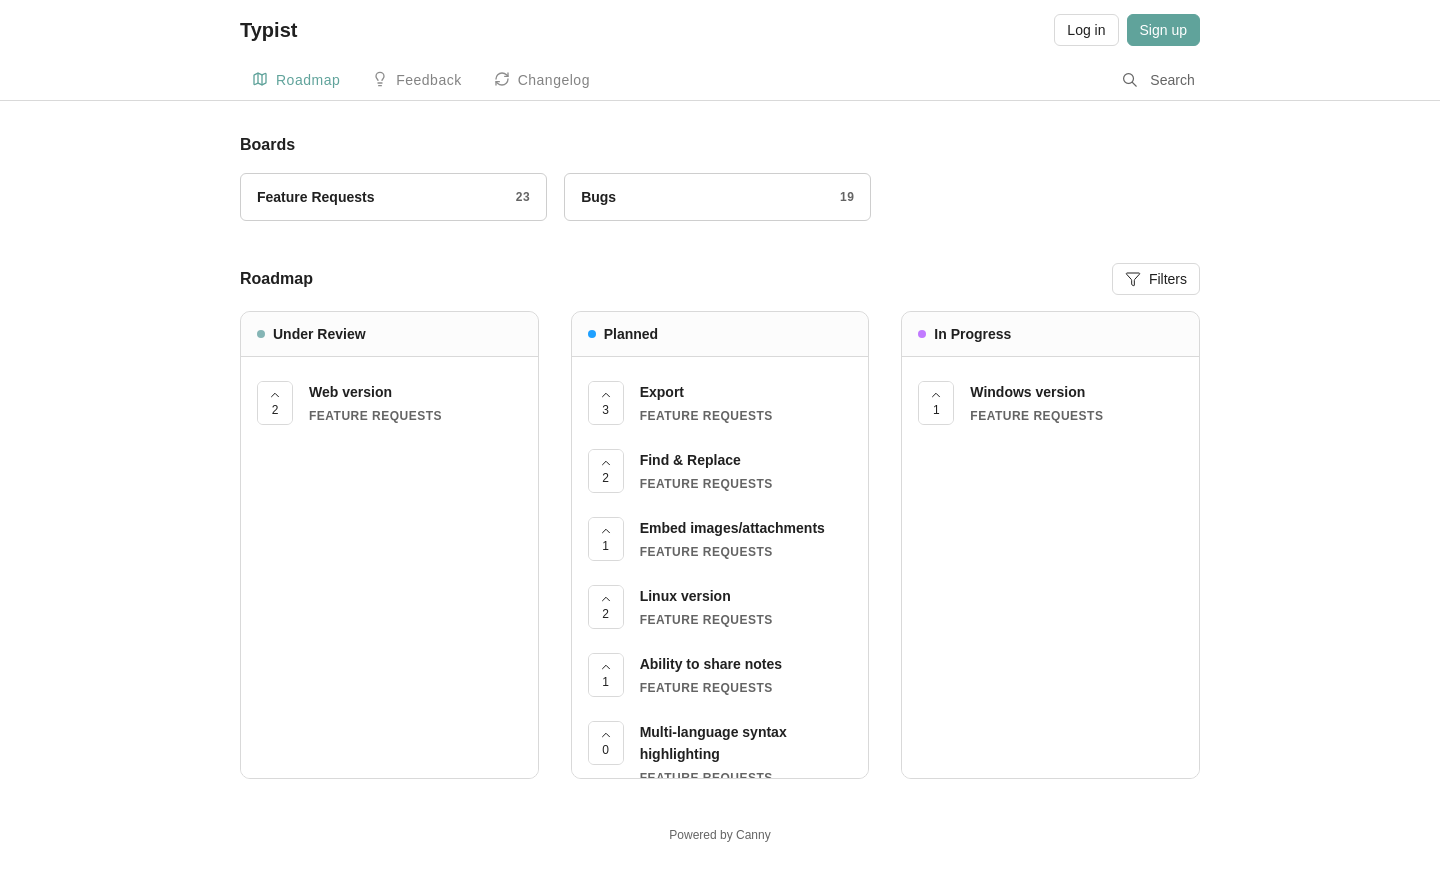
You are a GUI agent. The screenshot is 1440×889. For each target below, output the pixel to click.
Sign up (1163, 30)
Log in (1086, 30)
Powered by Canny (719, 835)
